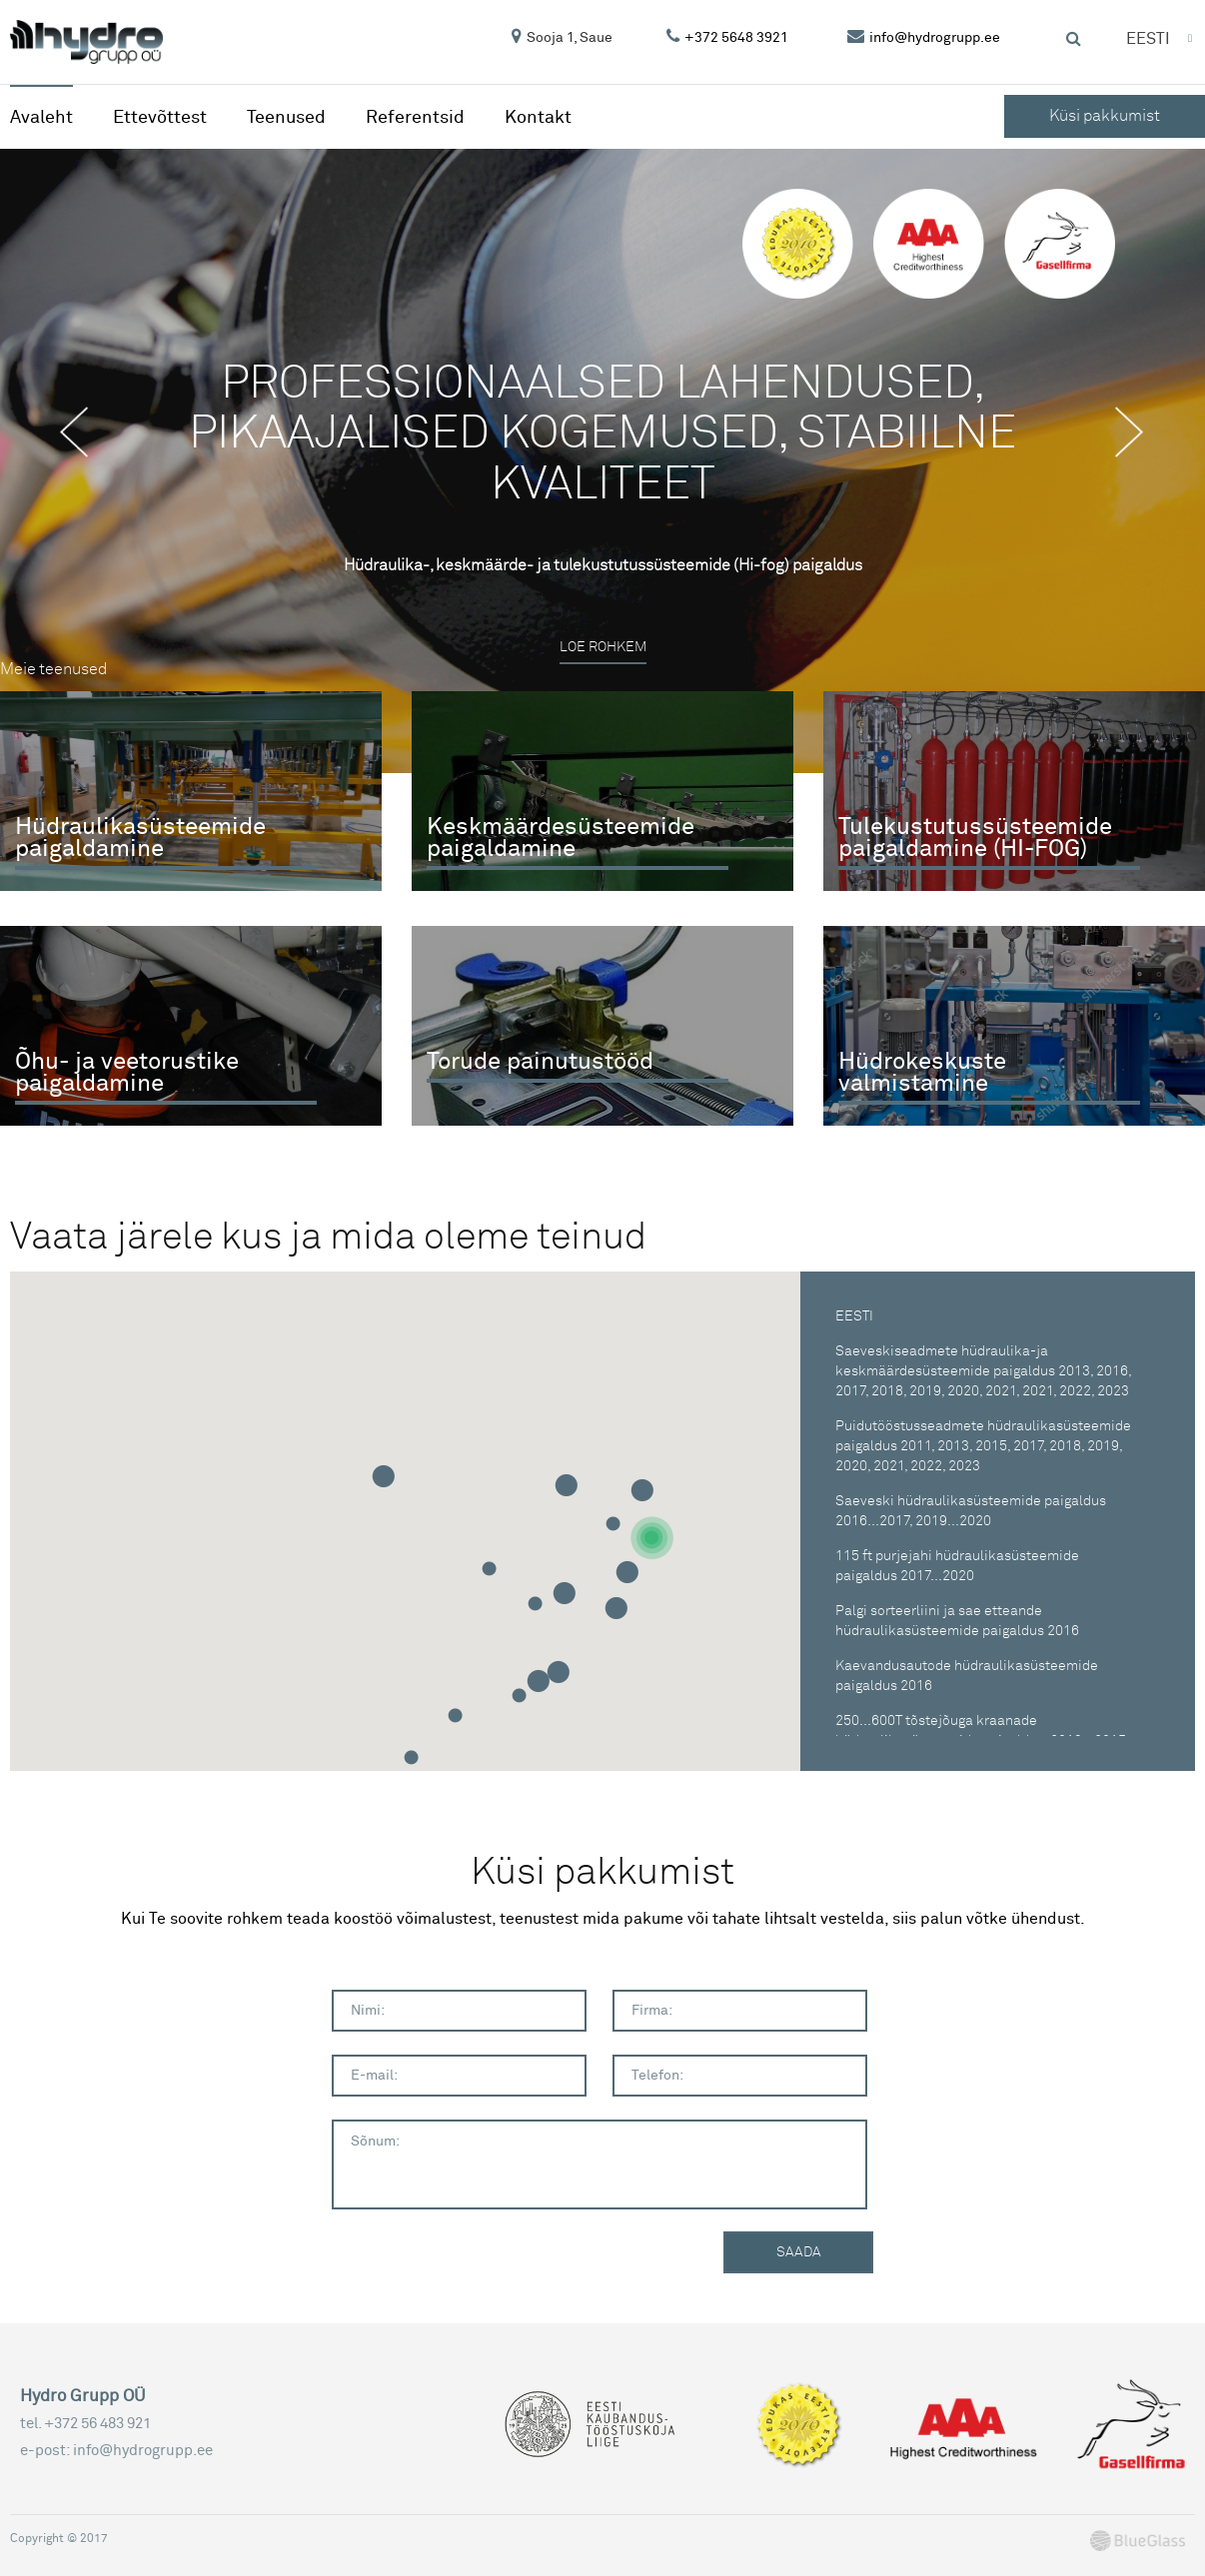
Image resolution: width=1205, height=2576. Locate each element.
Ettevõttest (160, 117)
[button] (651, 1538)
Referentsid (415, 117)
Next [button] (1140, 432)
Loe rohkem (603, 647)
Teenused (286, 117)
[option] (602, 461)
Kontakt (538, 117)
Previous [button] (85, 432)
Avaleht (41, 117)
